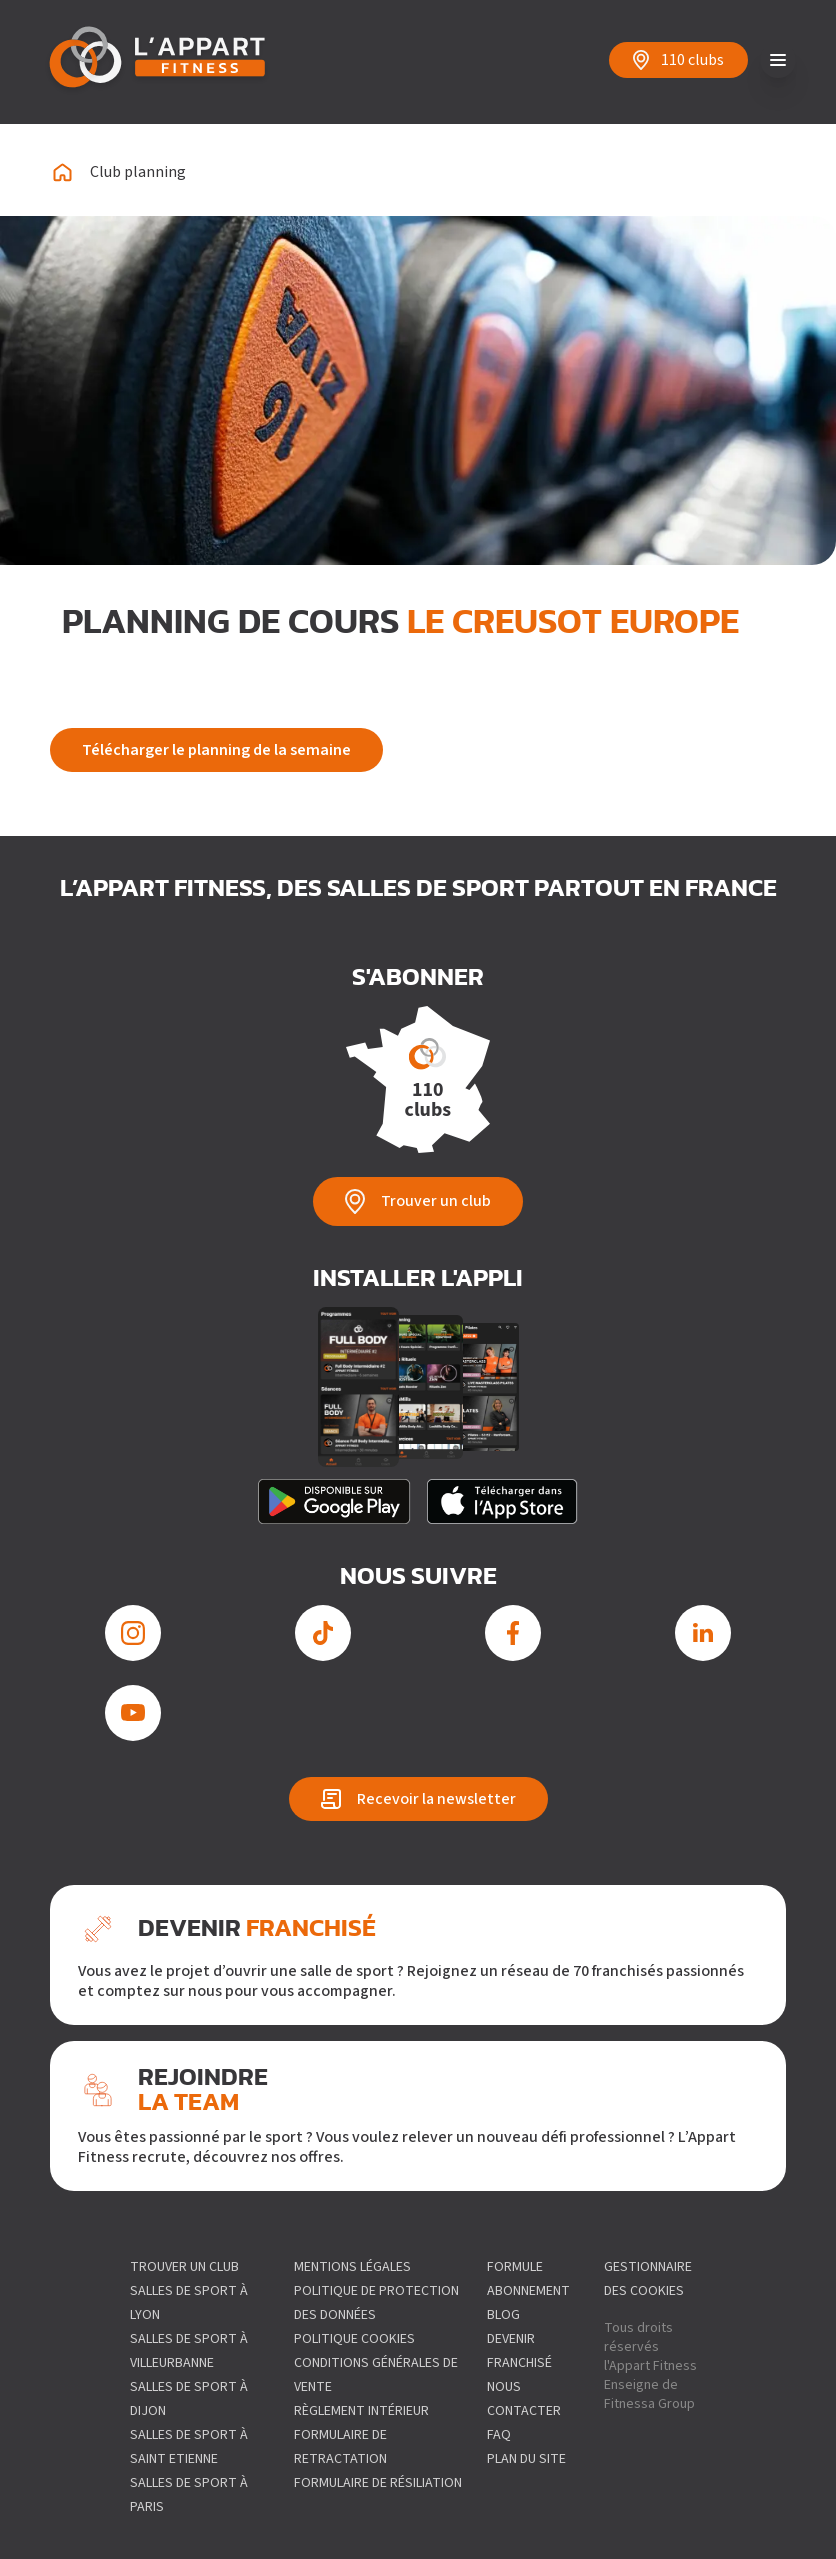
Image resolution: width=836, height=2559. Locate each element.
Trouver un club (184, 2267)
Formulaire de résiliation (378, 2483)
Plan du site (526, 2459)
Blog (503, 2315)
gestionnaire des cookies (648, 2279)
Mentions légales (352, 2267)
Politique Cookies (354, 2339)
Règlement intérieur (361, 2411)
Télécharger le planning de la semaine (216, 750)
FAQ (499, 2435)
